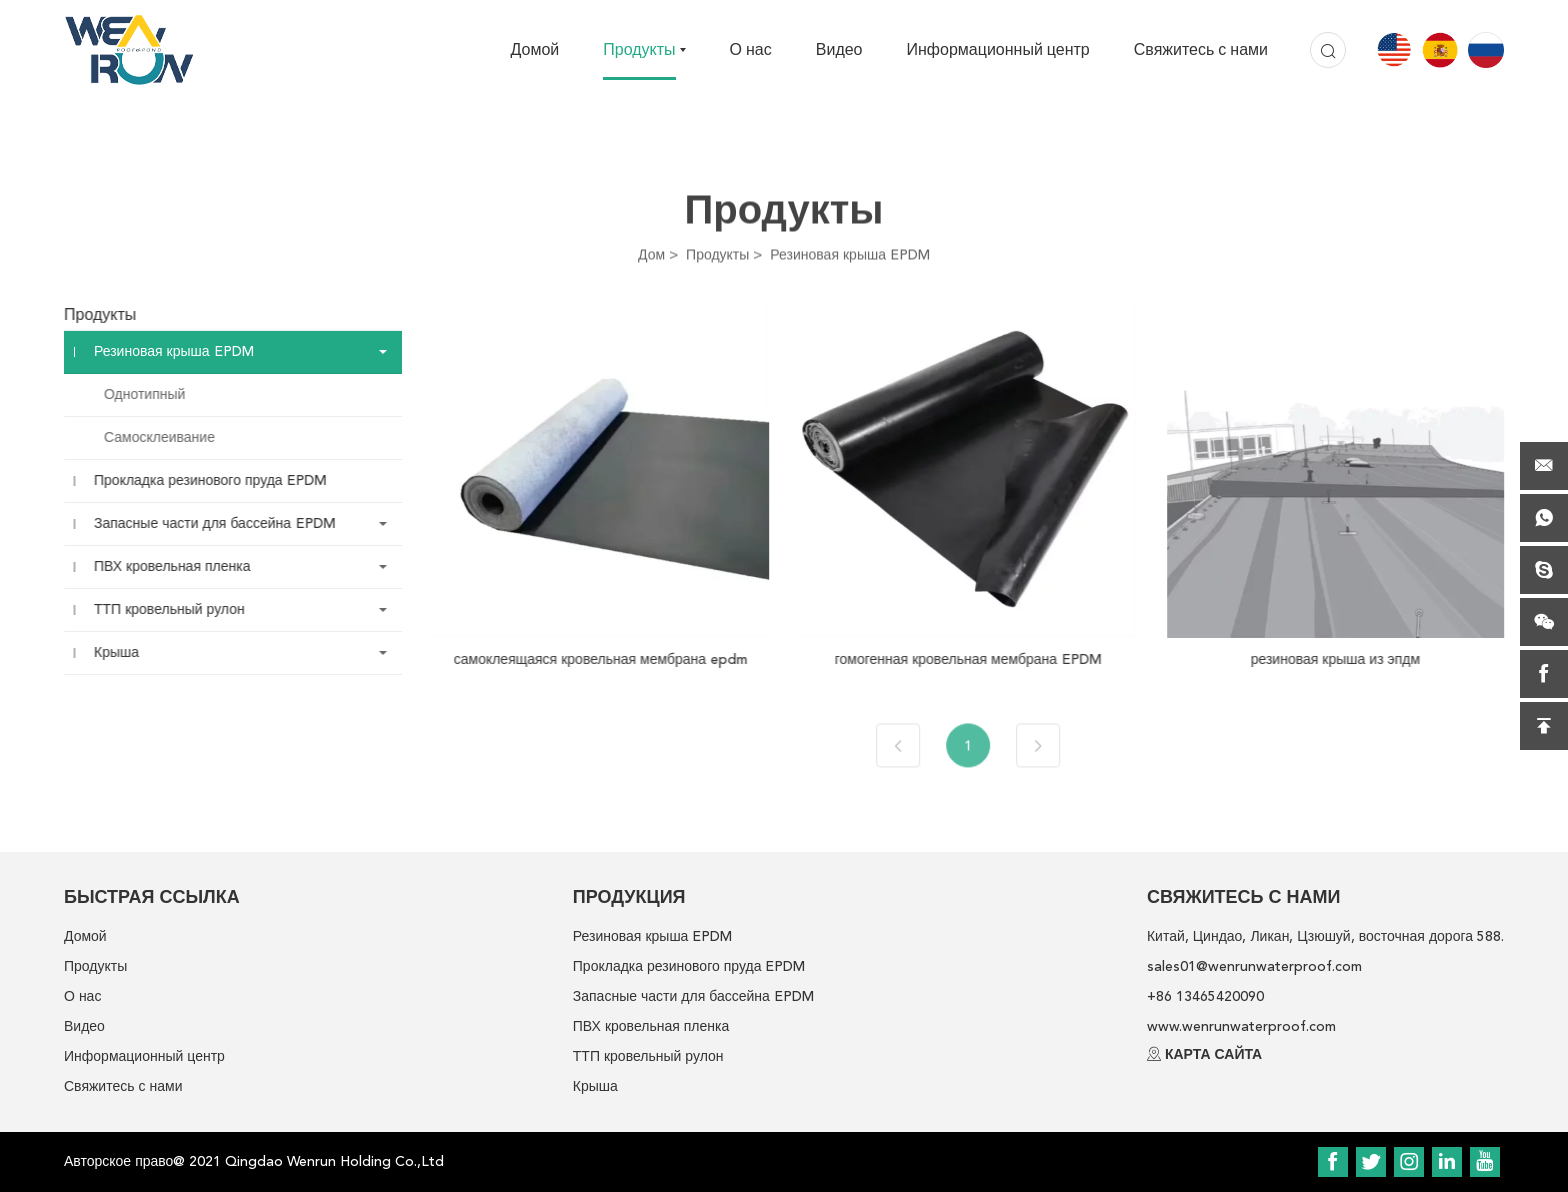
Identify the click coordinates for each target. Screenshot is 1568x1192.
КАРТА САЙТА (1213, 1054)
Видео (839, 50)
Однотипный (131, 394)
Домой (535, 50)
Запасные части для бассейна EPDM (201, 523)
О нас (751, 50)
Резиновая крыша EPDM (850, 254)
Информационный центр (998, 50)
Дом (651, 254)
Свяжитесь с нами (1201, 50)
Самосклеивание (146, 437)
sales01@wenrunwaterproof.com (1254, 966)
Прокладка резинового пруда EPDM (197, 480)
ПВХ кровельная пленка (159, 566)
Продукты (639, 50)
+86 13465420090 (1205, 996)
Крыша (103, 652)
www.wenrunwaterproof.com (1241, 1026)
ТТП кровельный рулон (156, 609)
